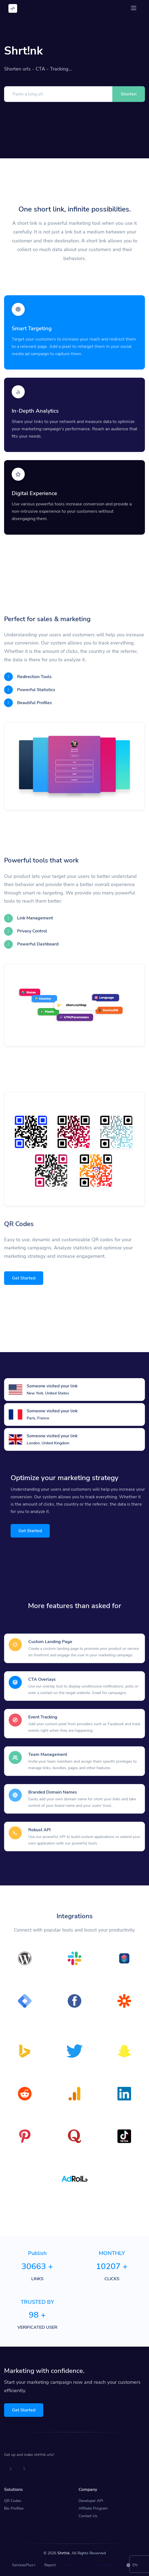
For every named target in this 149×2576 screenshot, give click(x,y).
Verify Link (73, 2565)
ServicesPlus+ (24, 2565)
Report (50, 2565)
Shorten (128, 94)
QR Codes (12, 2500)
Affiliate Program (93, 2508)
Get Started (23, 1278)
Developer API (91, 2500)
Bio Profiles (14, 2508)
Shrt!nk (63, 2553)
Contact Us (88, 2516)
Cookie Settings (104, 2565)
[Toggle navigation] (134, 8)
